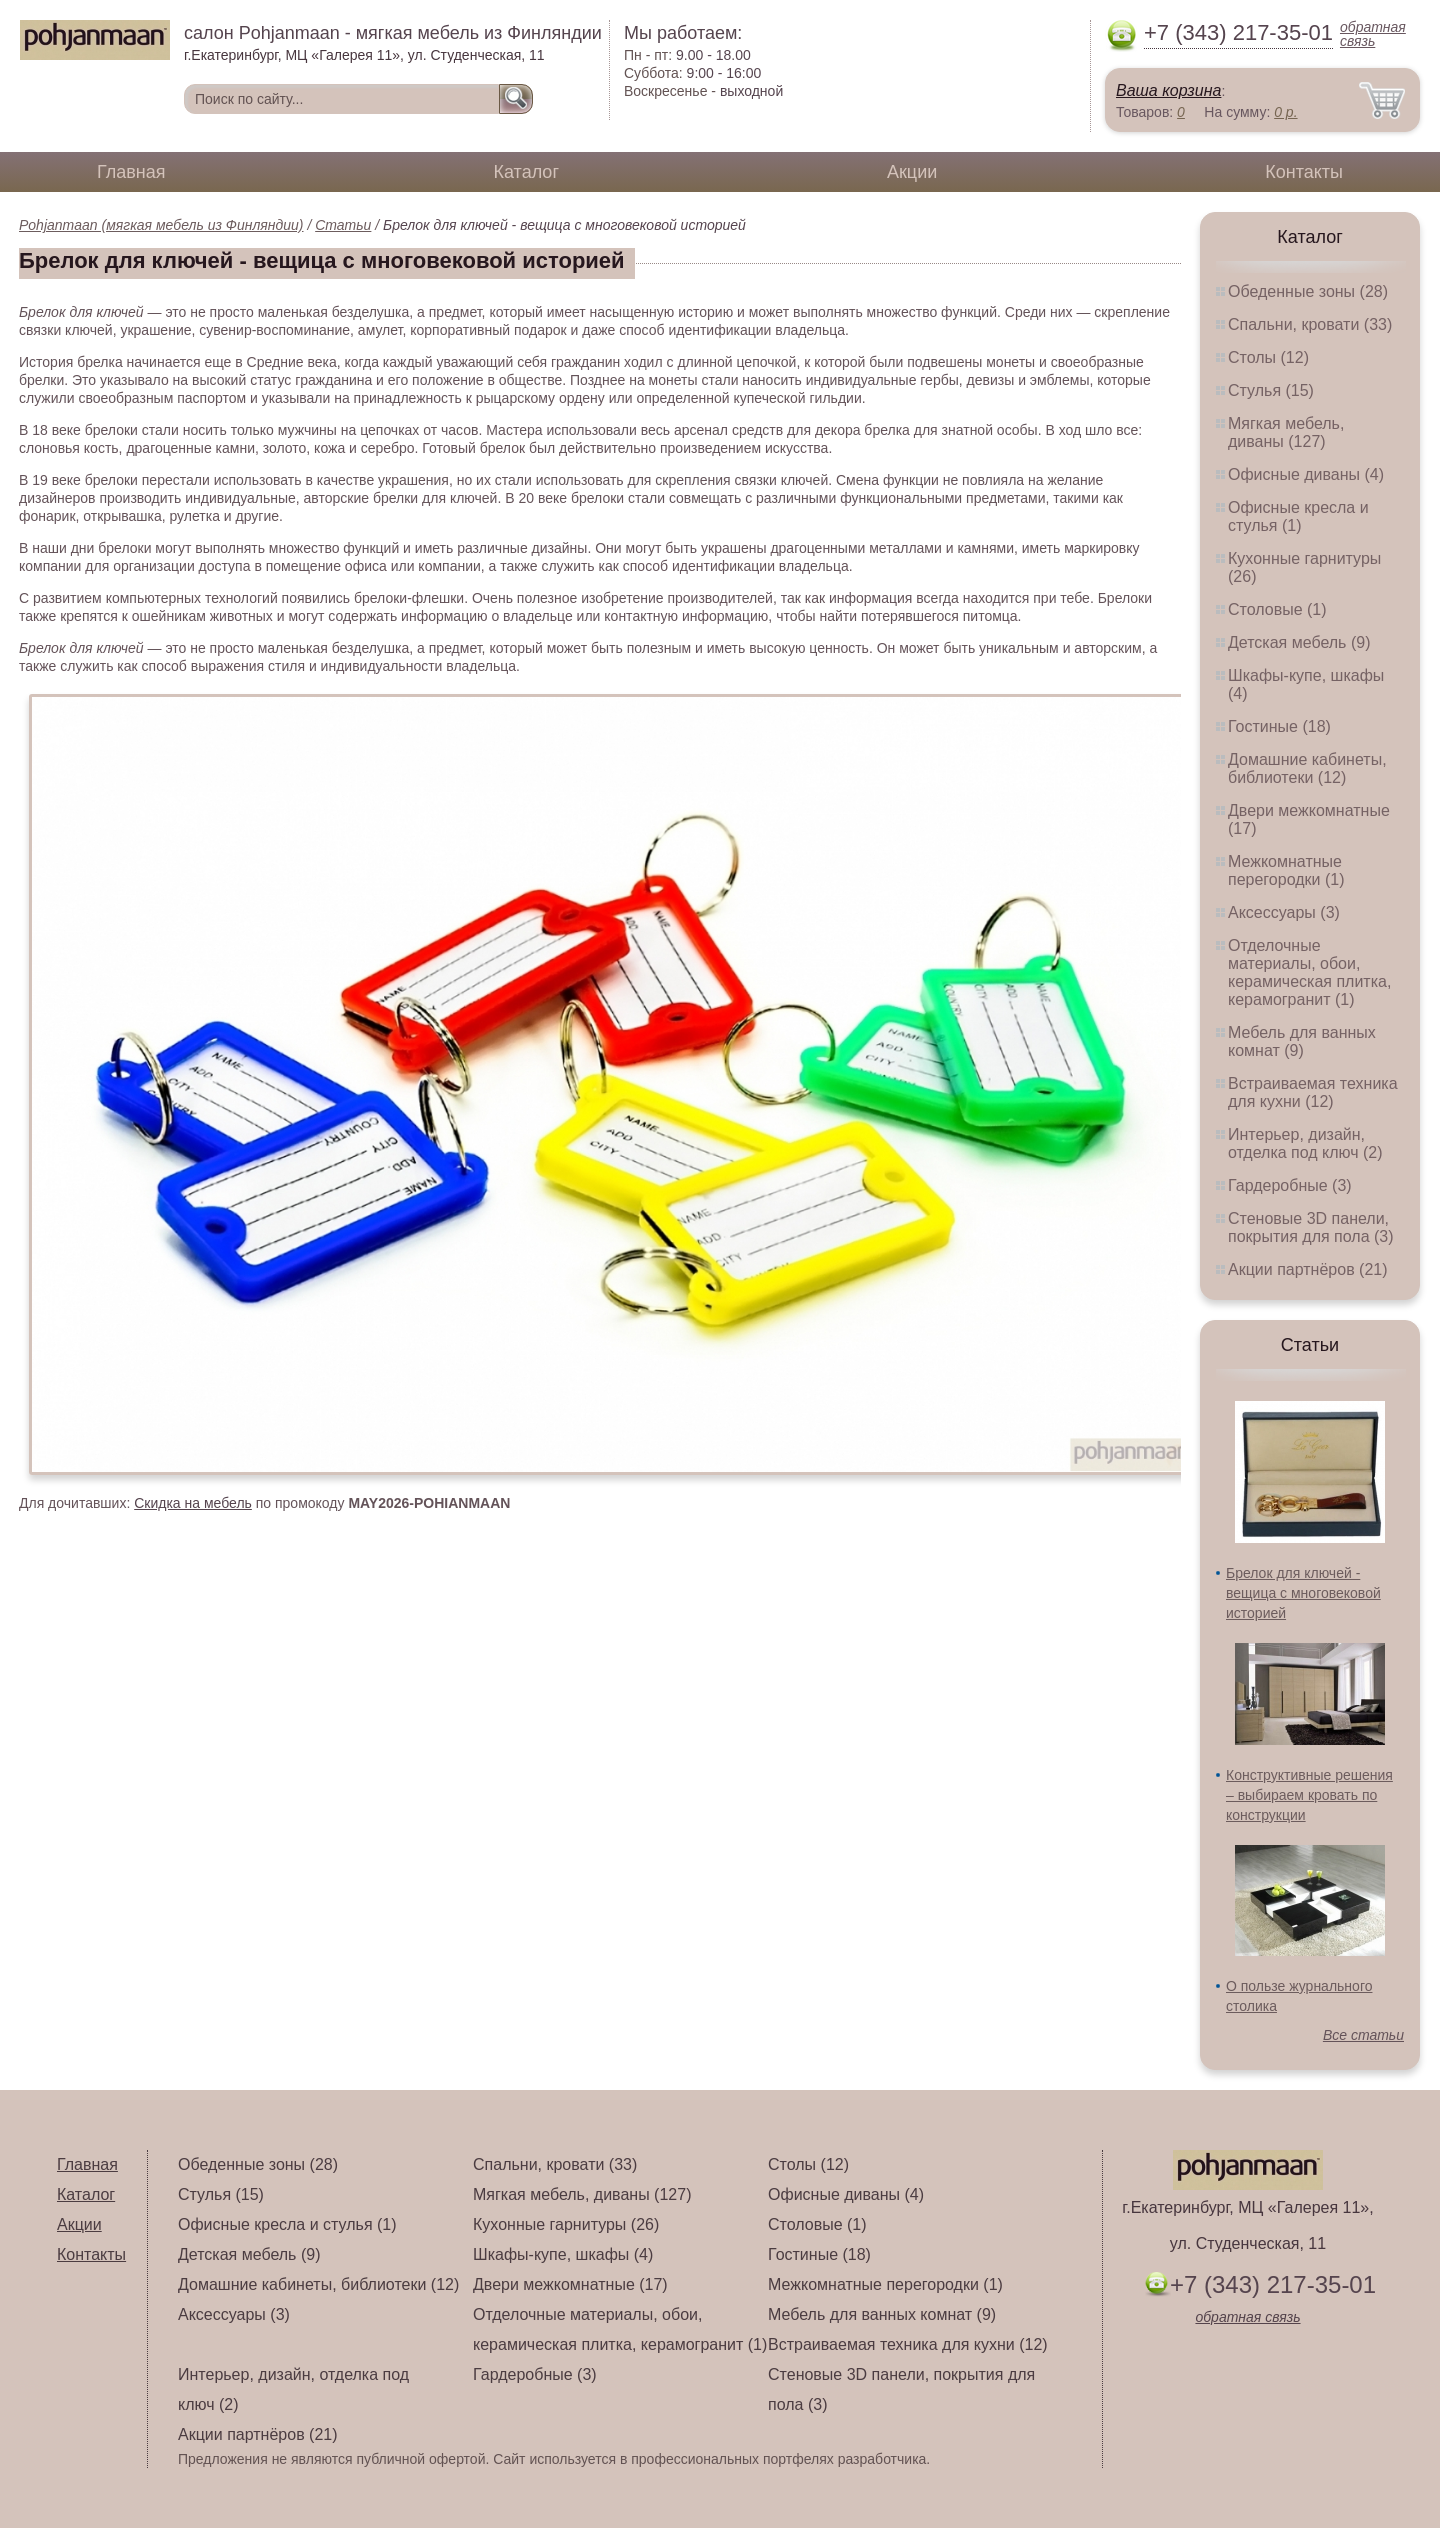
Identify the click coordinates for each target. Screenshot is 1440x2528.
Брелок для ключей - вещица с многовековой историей (1303, 1593)
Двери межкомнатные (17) (570, 2284)
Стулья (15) (1271, 390)
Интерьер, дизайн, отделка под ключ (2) (1305, 1143)
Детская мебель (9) (1299, 642)
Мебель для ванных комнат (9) (1302, 1041)
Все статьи (1363, 2035)
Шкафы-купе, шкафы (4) (563, 2254)
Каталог (526, 172)
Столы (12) (1268, 357)
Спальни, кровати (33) (1310, 324)
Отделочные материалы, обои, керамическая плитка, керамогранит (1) (1309, 972)
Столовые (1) (1277, 609)
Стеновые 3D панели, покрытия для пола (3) (1311, 1227)
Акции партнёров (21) (1308, 1269)
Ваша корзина (1168, 90)
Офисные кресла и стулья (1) (1298, 516)
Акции (912, 172)
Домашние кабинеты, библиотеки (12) (1307, 768)
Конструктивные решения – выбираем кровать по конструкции (1309, 1795)
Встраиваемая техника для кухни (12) (1313, 1092)
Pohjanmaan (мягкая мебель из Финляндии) (161, 225)
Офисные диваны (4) (1306, 474)
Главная (131, 172)
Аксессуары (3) (1284, 912)
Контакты (1304, 172)
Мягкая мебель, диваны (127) (1286, 432)
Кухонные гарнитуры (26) (566, 2224)
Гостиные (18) (1279, 726)
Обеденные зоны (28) (1308, 291)
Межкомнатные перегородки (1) (1286, 870)
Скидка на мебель (193, 1503)
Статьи (343, 225)
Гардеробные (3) (1290, 1185)
